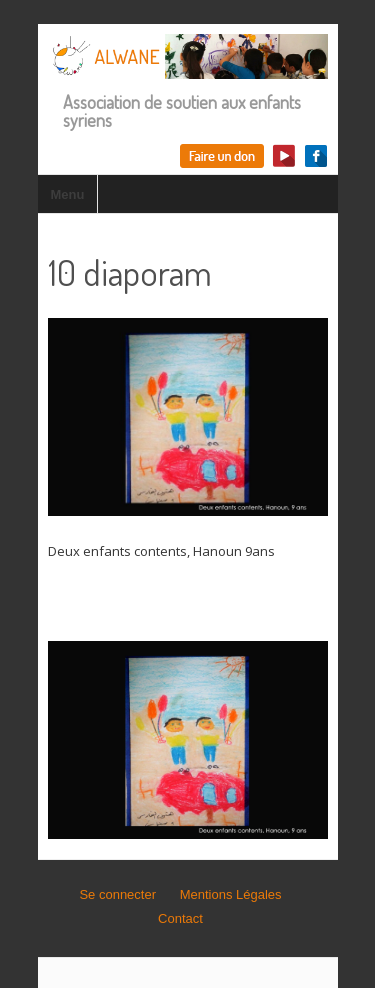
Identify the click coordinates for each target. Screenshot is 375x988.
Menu (68, 194)
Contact (180, 918)
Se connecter (117, 894)
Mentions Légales (231, 894)
